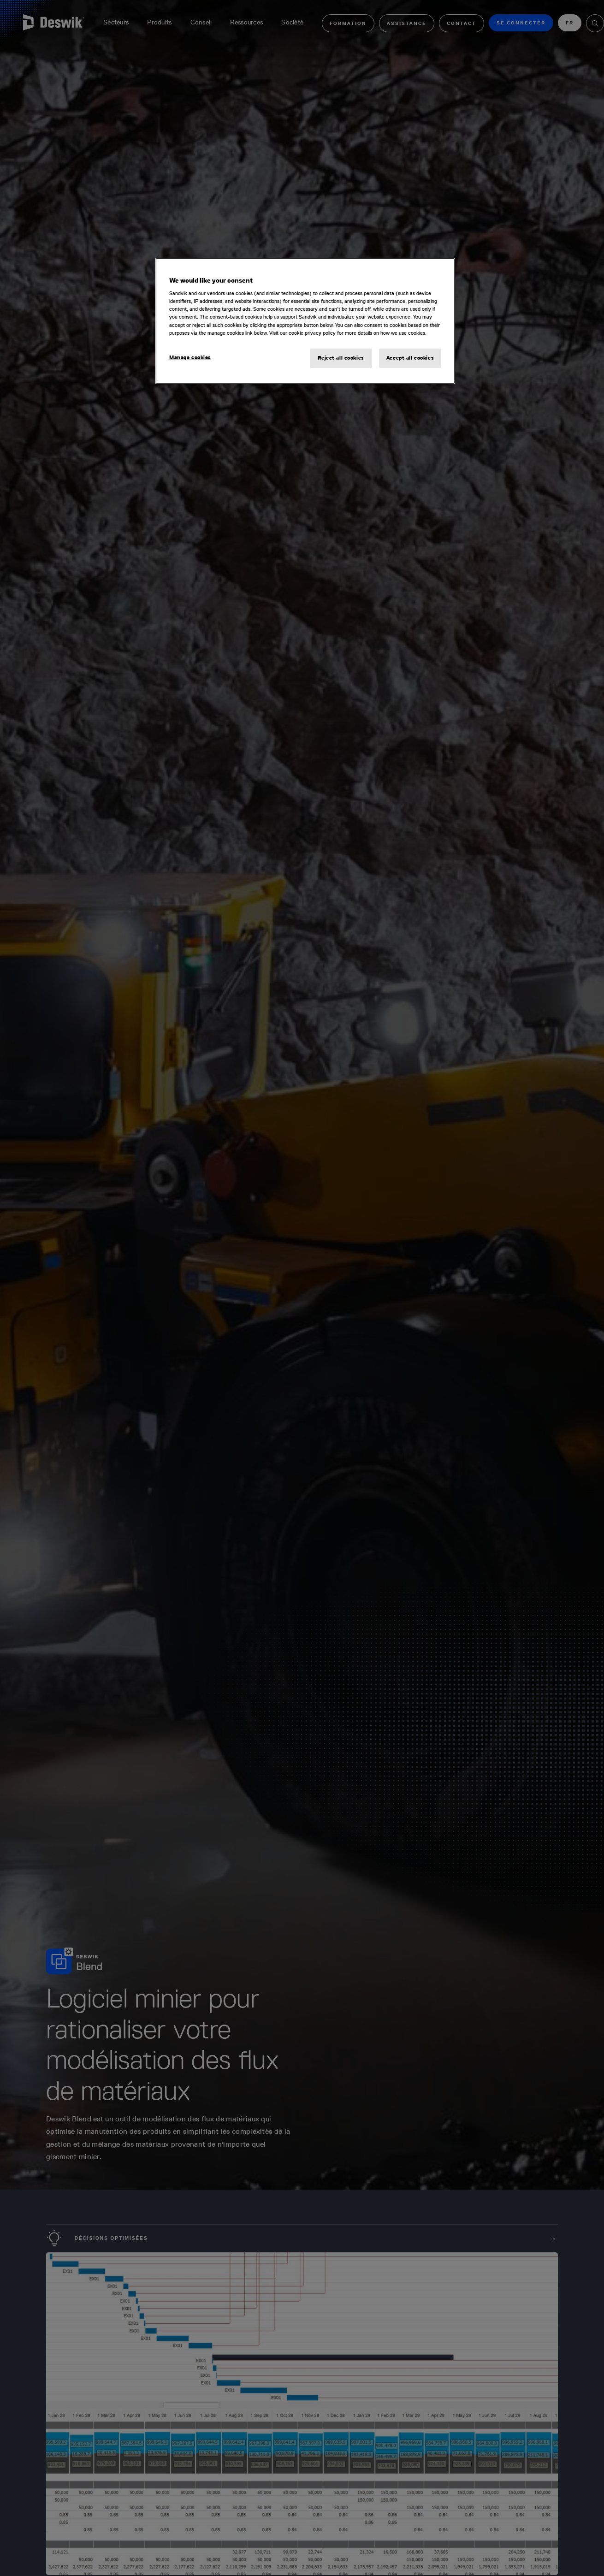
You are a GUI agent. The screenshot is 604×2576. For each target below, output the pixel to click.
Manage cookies (190, 357)
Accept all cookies (410, 358)
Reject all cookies (341, 358)
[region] (305, 321)
